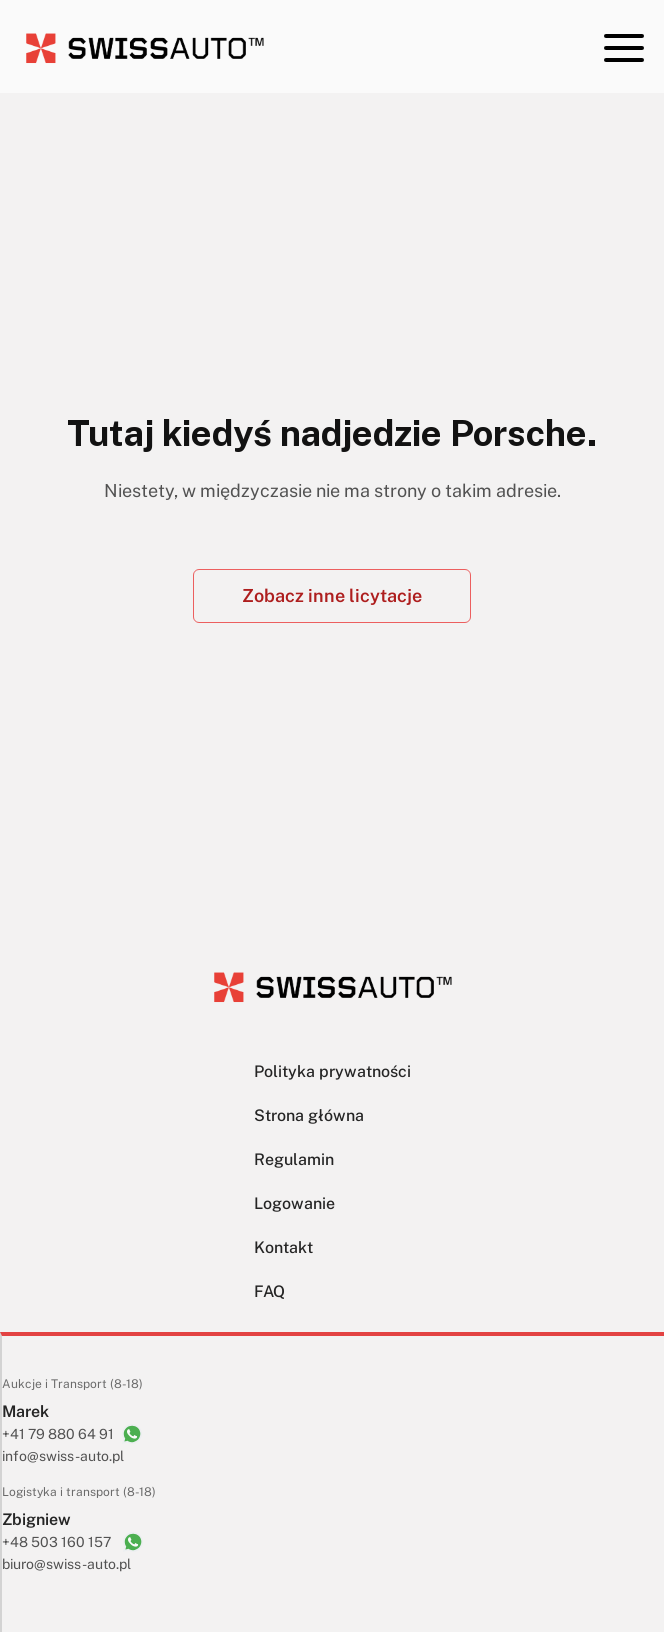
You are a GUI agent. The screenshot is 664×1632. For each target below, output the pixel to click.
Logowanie (294, 1203)
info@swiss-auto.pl (63, 1456)
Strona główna (309, 1115)
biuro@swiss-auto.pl (66, 1564)
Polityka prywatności (332, 1071)
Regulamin (294, 1159)
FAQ (269, 1291)
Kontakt (283, 1247)
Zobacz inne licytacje (332, 595)
